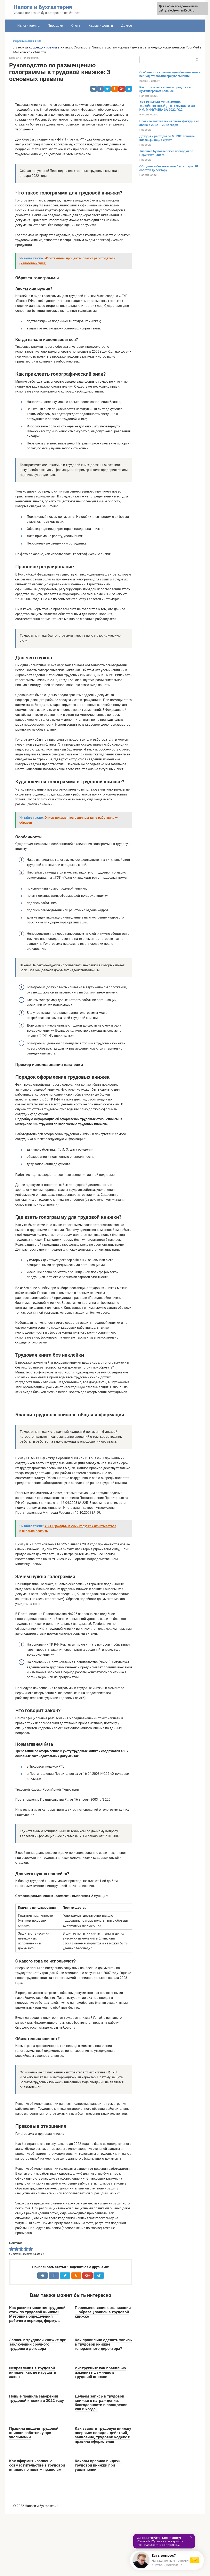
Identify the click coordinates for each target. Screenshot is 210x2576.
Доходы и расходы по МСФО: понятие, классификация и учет (167, 138)
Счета (75, 26)
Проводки (55, 26)
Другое (126, 26)
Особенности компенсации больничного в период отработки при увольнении (170, 74)
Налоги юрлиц (28, 26)
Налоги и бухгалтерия (43, 7)
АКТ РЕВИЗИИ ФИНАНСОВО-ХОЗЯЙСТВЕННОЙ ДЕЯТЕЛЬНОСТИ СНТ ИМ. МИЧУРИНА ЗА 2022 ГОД (168, 106)
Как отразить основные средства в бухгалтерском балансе (165, 89)
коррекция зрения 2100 (27, 41)
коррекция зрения (43, 47)
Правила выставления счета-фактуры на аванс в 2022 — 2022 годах (169, 123)
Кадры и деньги (100, 26)
